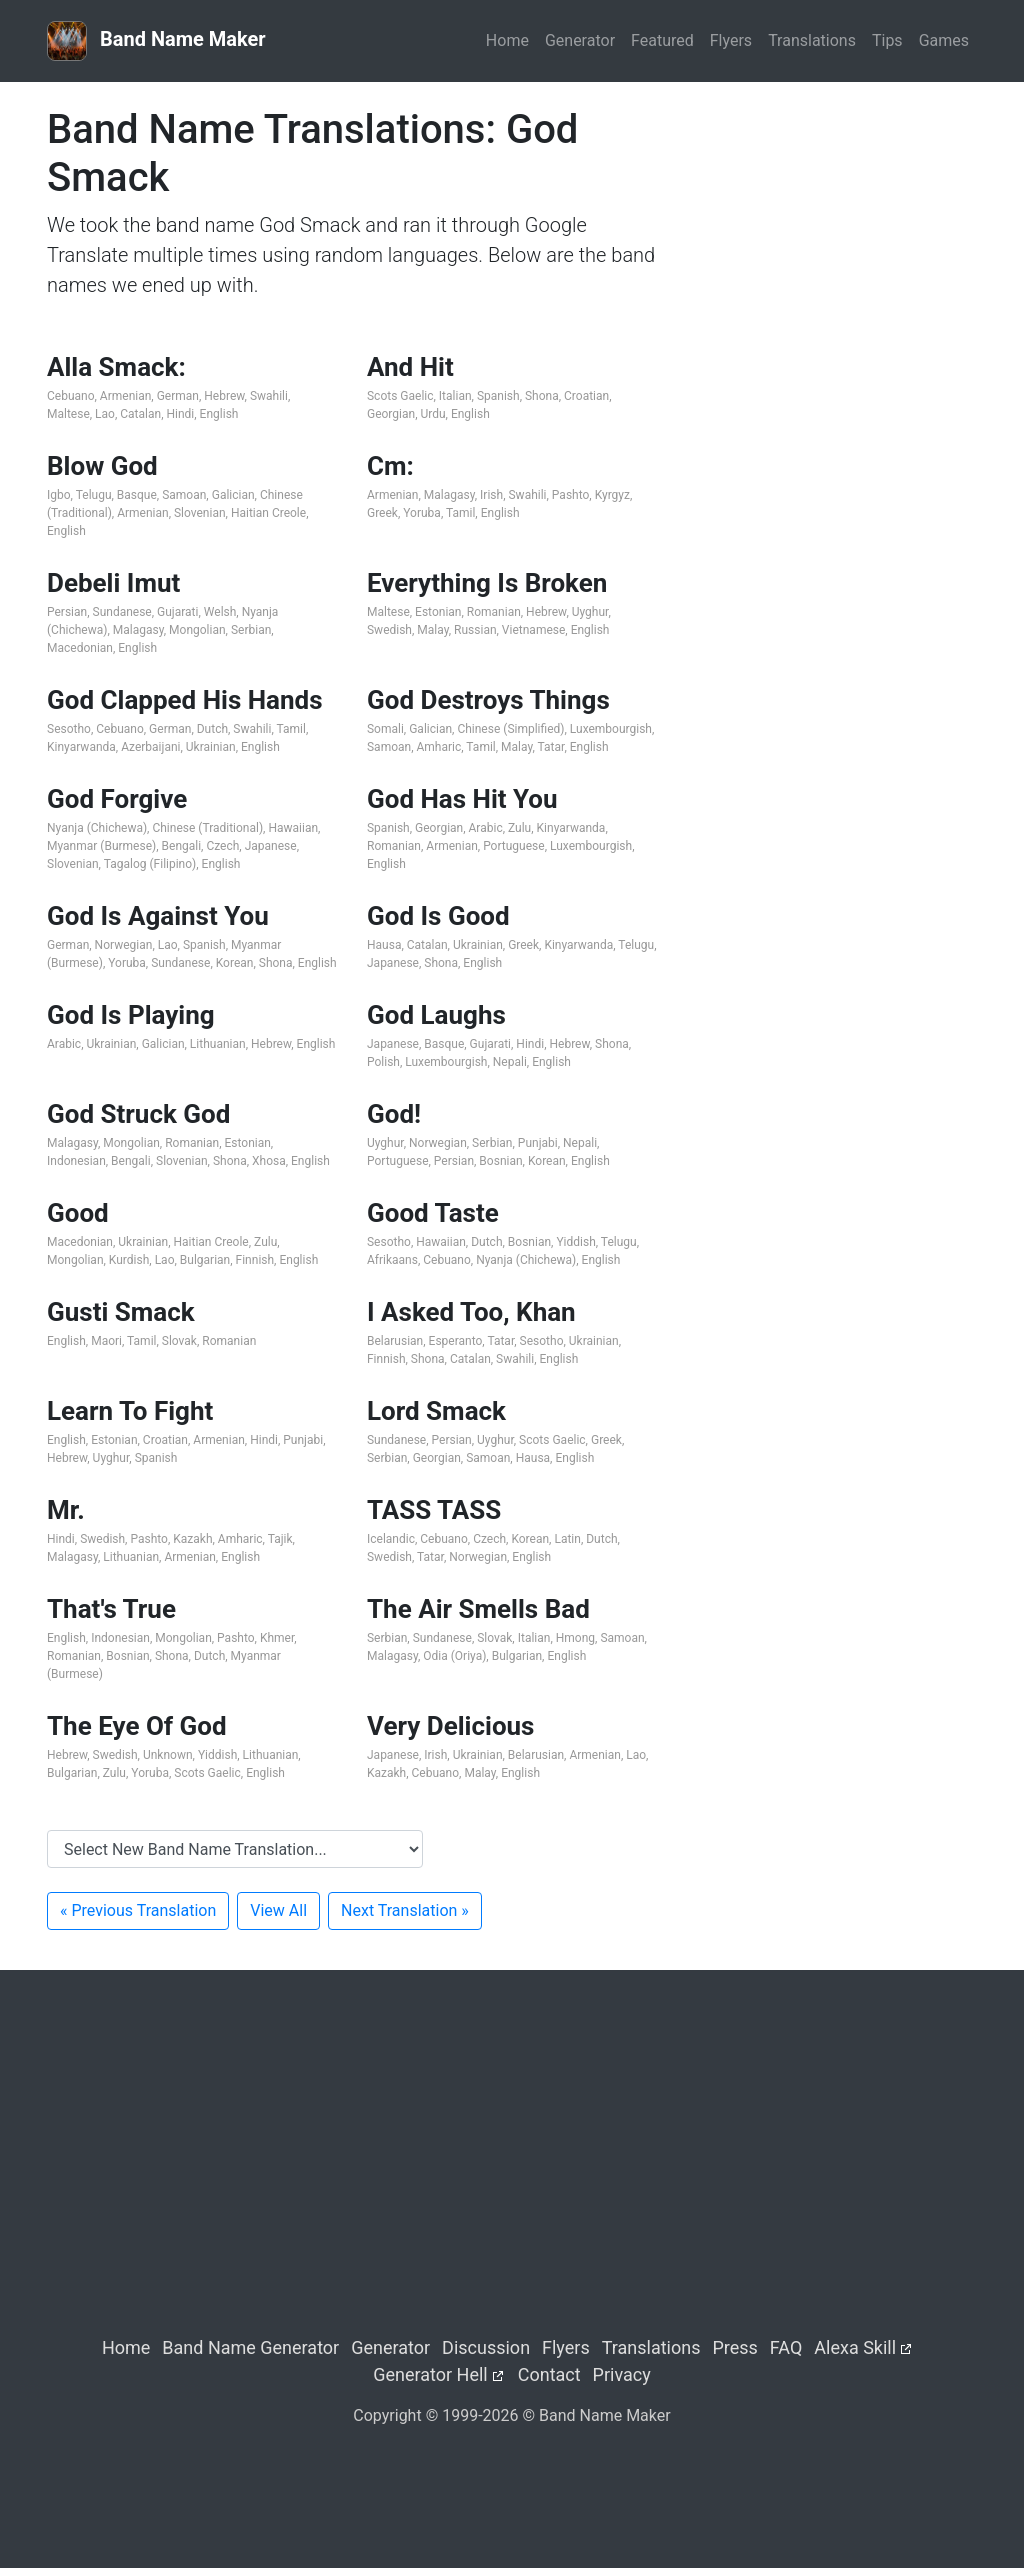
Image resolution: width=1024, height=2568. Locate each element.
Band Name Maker (156, 41)
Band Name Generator (250, 2347)
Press (734, 2347)
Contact (549, 2374)
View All (278, 1910)
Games (944, 40)
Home (507, 40)
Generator (580, 40)
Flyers (731, 40)
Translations (812, 40)
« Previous (138, 1910)
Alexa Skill (855, 2347)
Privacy (622, 2374)
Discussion (486, 2347)
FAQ (786, 2347)
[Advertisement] (832, 231)
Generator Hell (430, 2374)
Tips (887, 40)
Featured (662, 40)
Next (405, 1910)
